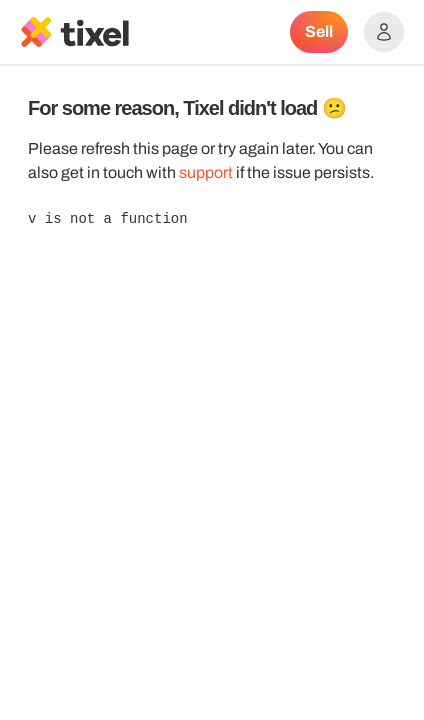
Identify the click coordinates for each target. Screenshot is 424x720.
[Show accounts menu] (384, 32)
